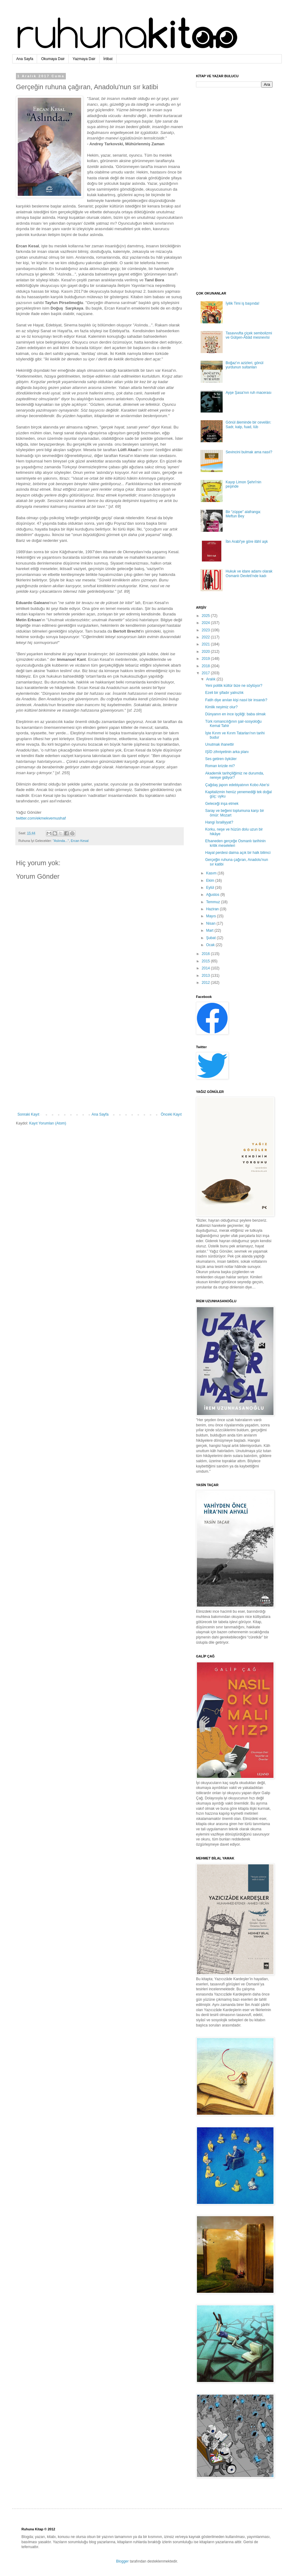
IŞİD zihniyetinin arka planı (227, 752)
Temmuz (213, 902)
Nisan (211, 923)
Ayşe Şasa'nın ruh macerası (248, 392)
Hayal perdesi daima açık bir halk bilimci (237, 852)
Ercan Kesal (80, 841)
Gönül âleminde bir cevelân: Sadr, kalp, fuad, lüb (248, 424)
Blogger (122, 2561)
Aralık (211, 679)
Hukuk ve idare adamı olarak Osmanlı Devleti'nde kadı (249, 573)
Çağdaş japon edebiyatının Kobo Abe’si (237, 785)
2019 (206, 658)
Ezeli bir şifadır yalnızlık (224, 693)
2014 (206, 968)
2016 (206, 954)
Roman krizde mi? (220, 766)
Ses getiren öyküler (221, 759)
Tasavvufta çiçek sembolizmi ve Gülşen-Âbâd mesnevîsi (249, 335)
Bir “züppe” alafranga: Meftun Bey (243, 514)
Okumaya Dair (53, 59)
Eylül (210, 887)
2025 (206, 616)
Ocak (211, 945)
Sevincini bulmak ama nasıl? (249, 452)
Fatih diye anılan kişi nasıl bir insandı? (236, 700)
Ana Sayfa (24, 59)
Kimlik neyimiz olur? (221, 707)
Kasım (211, 873)
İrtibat (108, 59)
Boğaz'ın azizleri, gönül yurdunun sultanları (244, 365)
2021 (206, 644)
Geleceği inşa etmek (222, 803)
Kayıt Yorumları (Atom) (47, 1123)
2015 (206, 961)
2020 (206, 651)
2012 (206, 982)
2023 (206, 630)
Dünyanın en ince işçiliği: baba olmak (235, 714)
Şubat (211, 938)
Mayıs (211, 916)
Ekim (210, 880)
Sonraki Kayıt (28, 1114)
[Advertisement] (99, 1062)
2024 (206, 623)
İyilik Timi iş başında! (242, 303)
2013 (206, 975)
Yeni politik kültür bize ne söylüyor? (233, 685)
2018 (206, 666)
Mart (210, 930)
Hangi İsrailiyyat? (219, 822)
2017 (206, 673)
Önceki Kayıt (171, 1114)
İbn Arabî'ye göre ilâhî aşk (247, 541)
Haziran (213, 909)
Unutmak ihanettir (219, 744)
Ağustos (213, 894)
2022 (206, 637)
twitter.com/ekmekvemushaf (41, 818)
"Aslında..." (61, 841)
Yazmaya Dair (84, 59)
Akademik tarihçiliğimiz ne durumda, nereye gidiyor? (234, 775)
